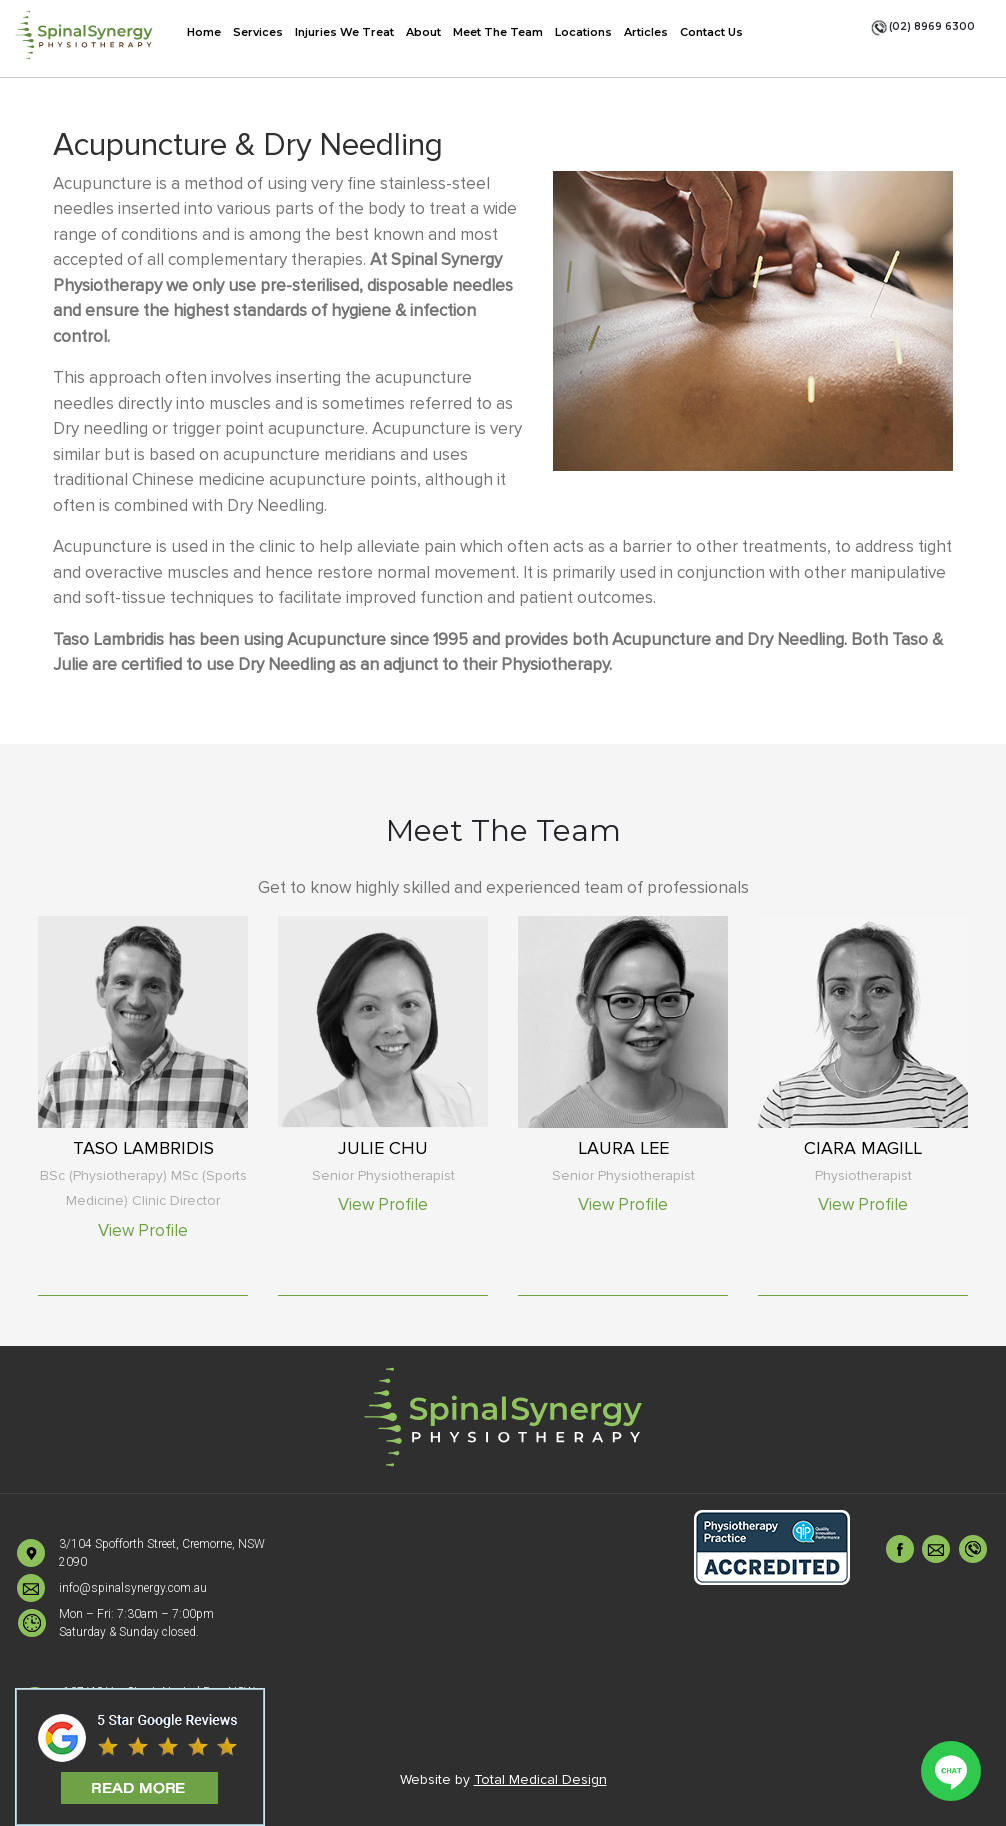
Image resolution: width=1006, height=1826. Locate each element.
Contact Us (711, 32)
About (423, 32)
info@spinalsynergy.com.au (133, 1588)
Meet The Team (498, 32)
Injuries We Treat (344, 32)
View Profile (143, 1230)
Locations (583, 32)
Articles (646, 32)
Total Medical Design (540, 1779)
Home (204, 32)
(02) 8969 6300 (922, 27)
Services (258, 32)
